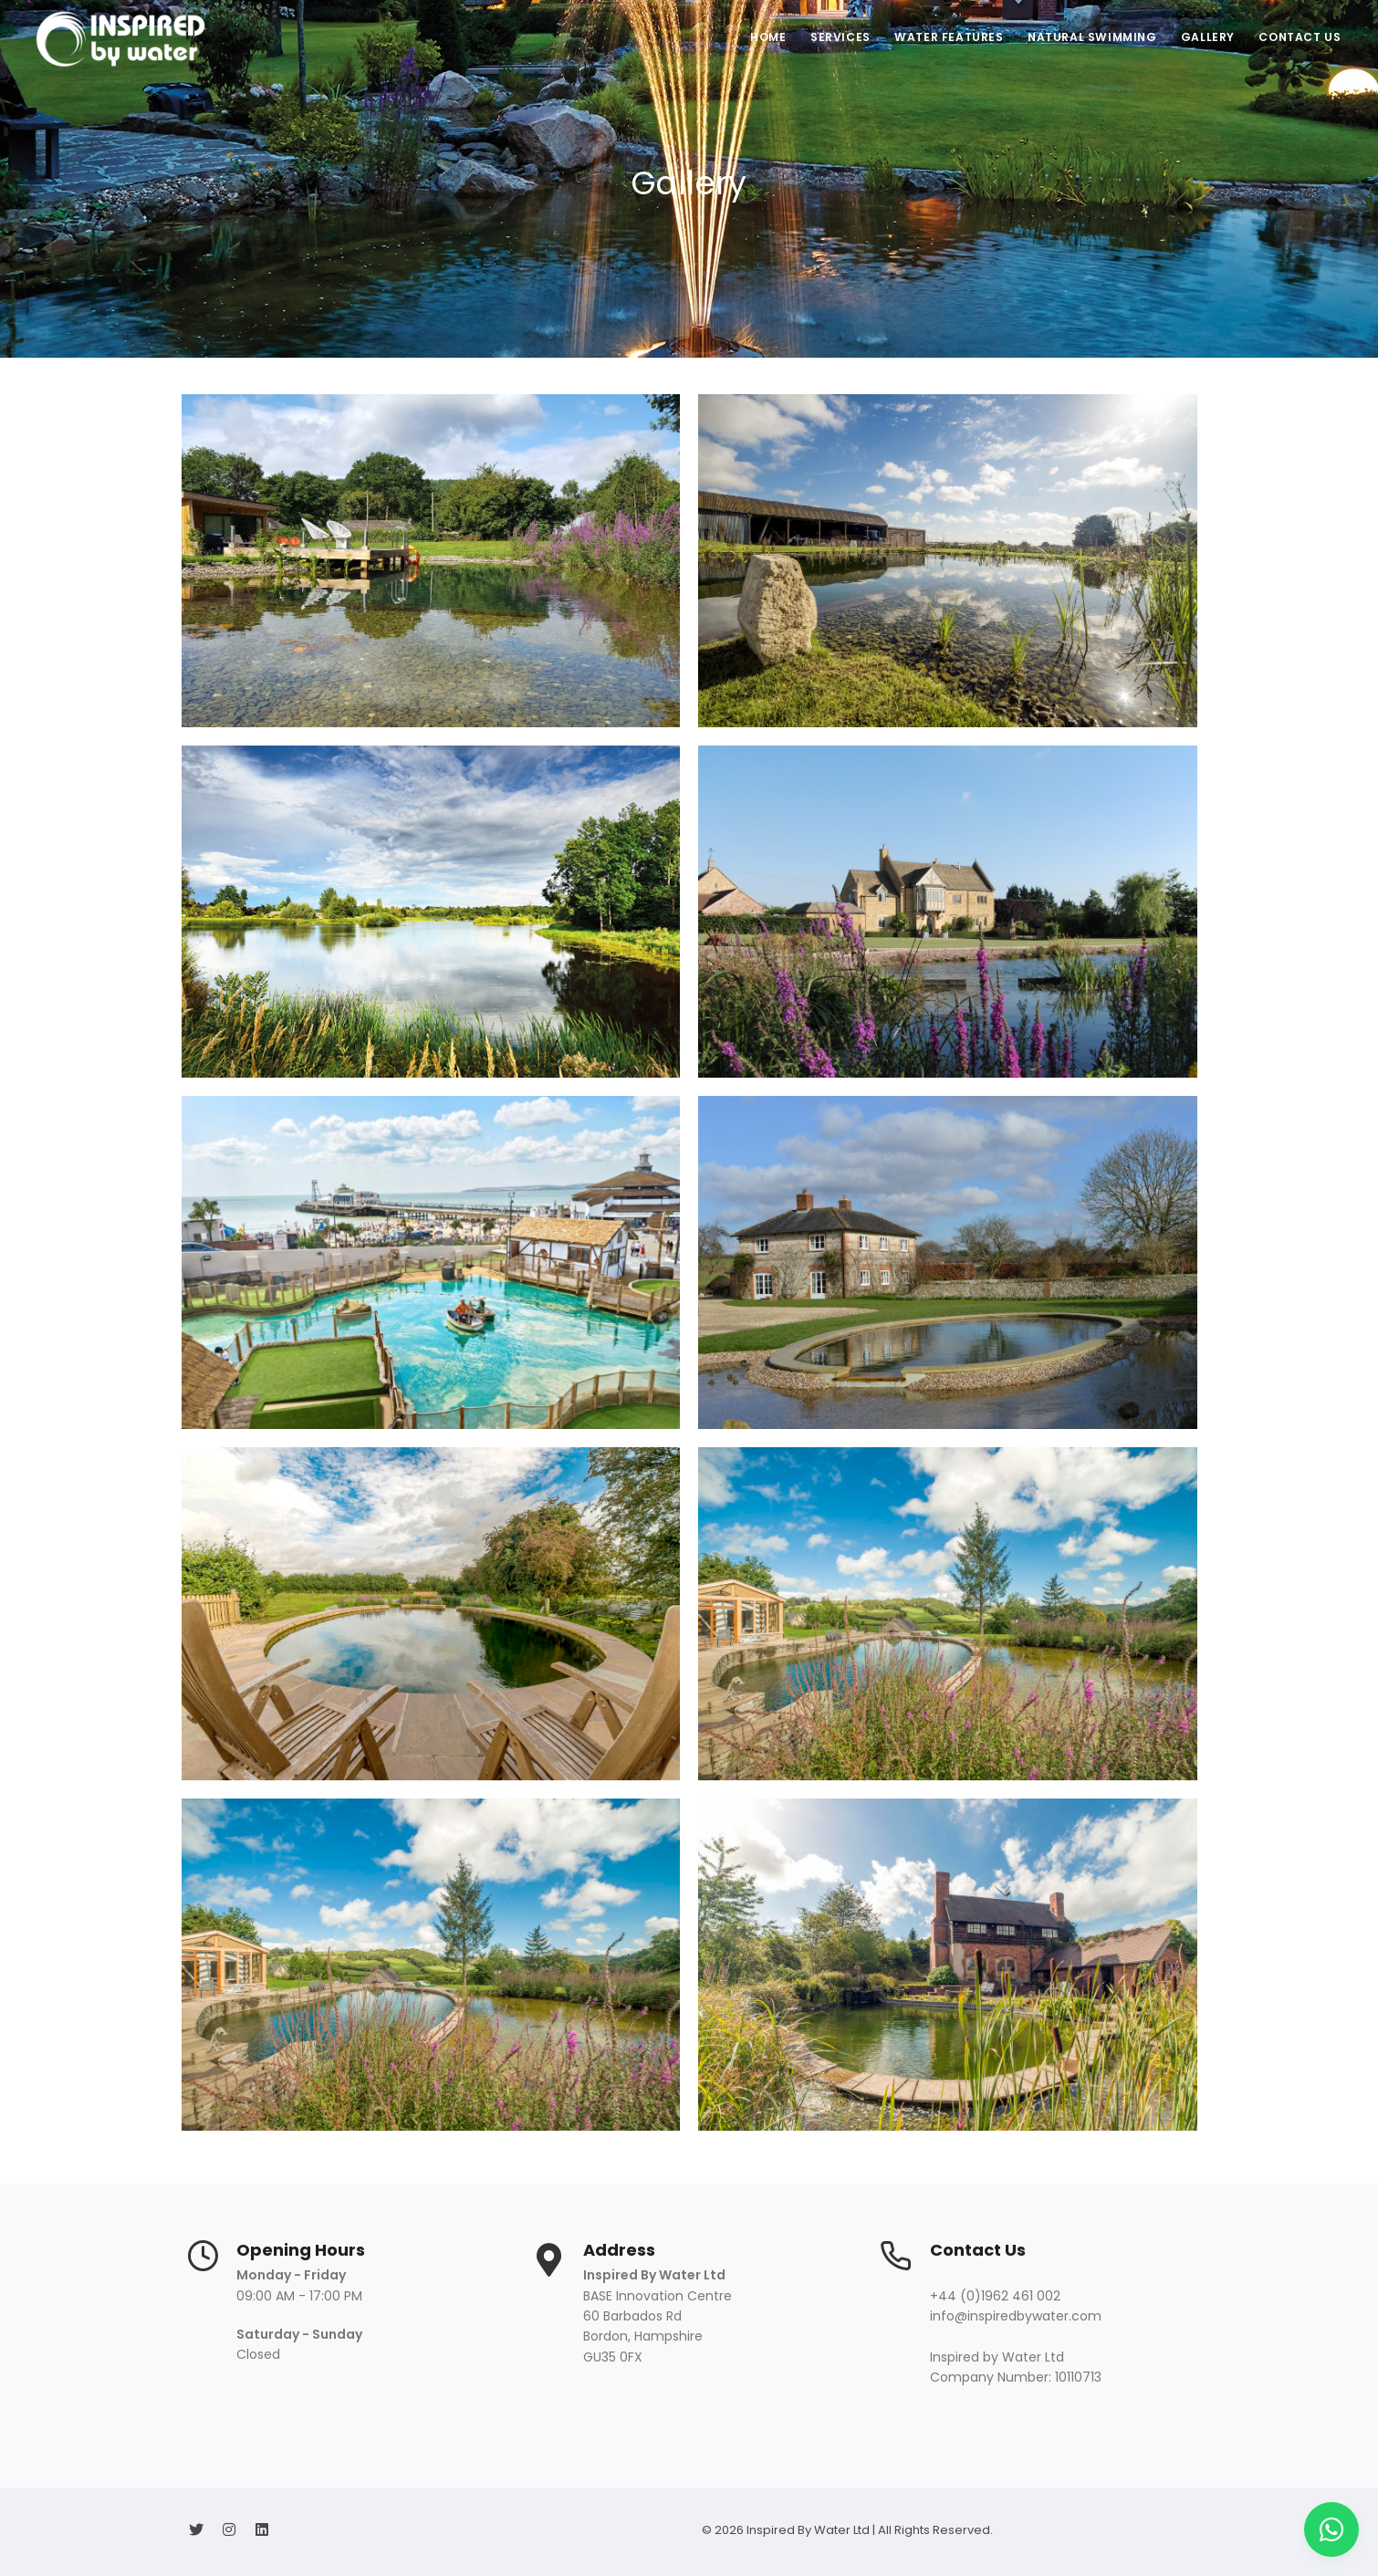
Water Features (939, 37)
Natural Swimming (1084, 37)
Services (828, 37)
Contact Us (1299, 37)
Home (752, 37)
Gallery (1203, 37)
